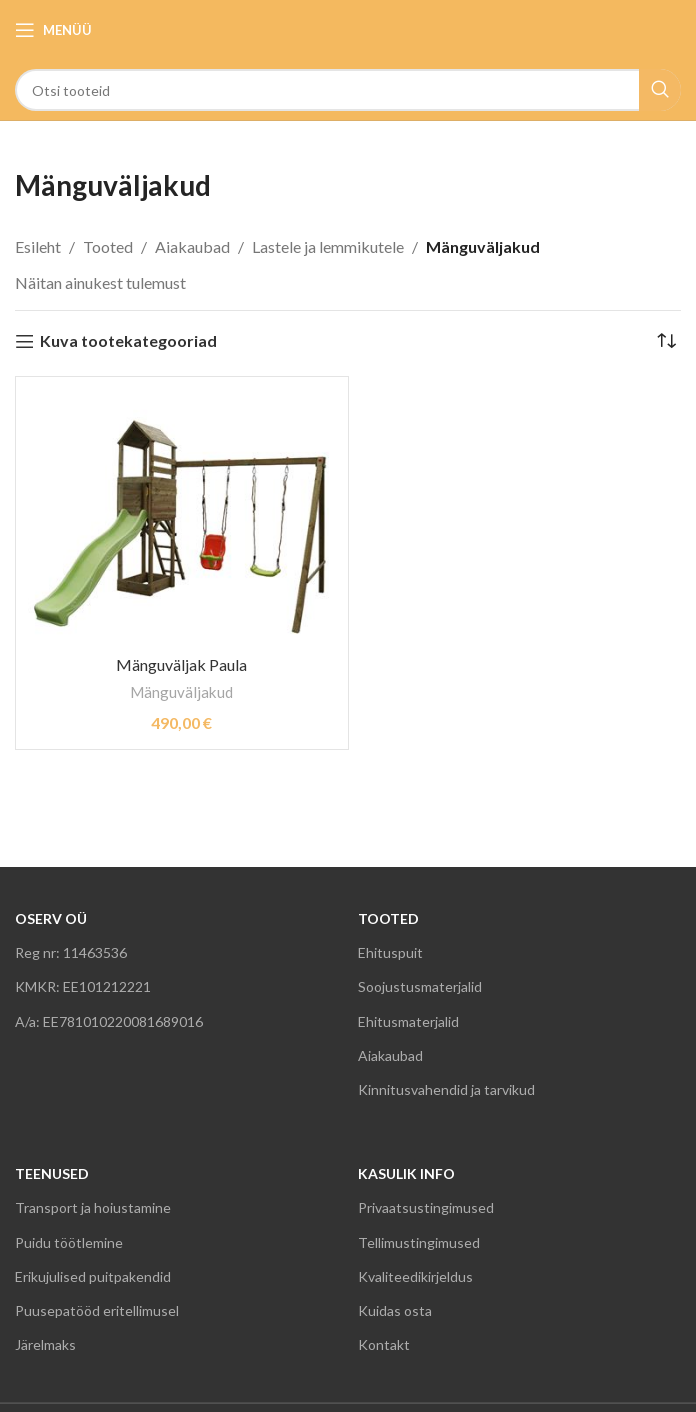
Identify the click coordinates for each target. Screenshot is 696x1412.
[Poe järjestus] (666, 341)
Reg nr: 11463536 (71, 952)
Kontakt (384, 1344)
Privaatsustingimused (426, 1207)
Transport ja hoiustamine (93, 1207)
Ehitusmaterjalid (408, 1021)
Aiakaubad (192, 246)
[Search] (348, 90)
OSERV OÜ (51, 918)
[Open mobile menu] (53, 30)
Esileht (38, 246)
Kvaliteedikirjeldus (415, 1276)
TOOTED (388, 918)
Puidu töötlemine (69, 1242)
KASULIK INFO (406, 1173)
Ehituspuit (390, 952)
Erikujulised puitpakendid (93, 1276)
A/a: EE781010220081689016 (109, 1021)
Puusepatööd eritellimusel (97, 1310)
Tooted (108, 246)
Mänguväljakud (181, 692)
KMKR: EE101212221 (83, 986)
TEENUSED (52, 1173)
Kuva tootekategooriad (128, 341)
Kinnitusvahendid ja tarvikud (446, 1089)
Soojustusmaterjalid (420, 986)
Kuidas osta (395, 1310)
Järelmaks (45, 1344)
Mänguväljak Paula (181, 664)
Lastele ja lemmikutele (328, 246)
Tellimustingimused (419, 1242)
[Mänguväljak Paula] (182, 513)
